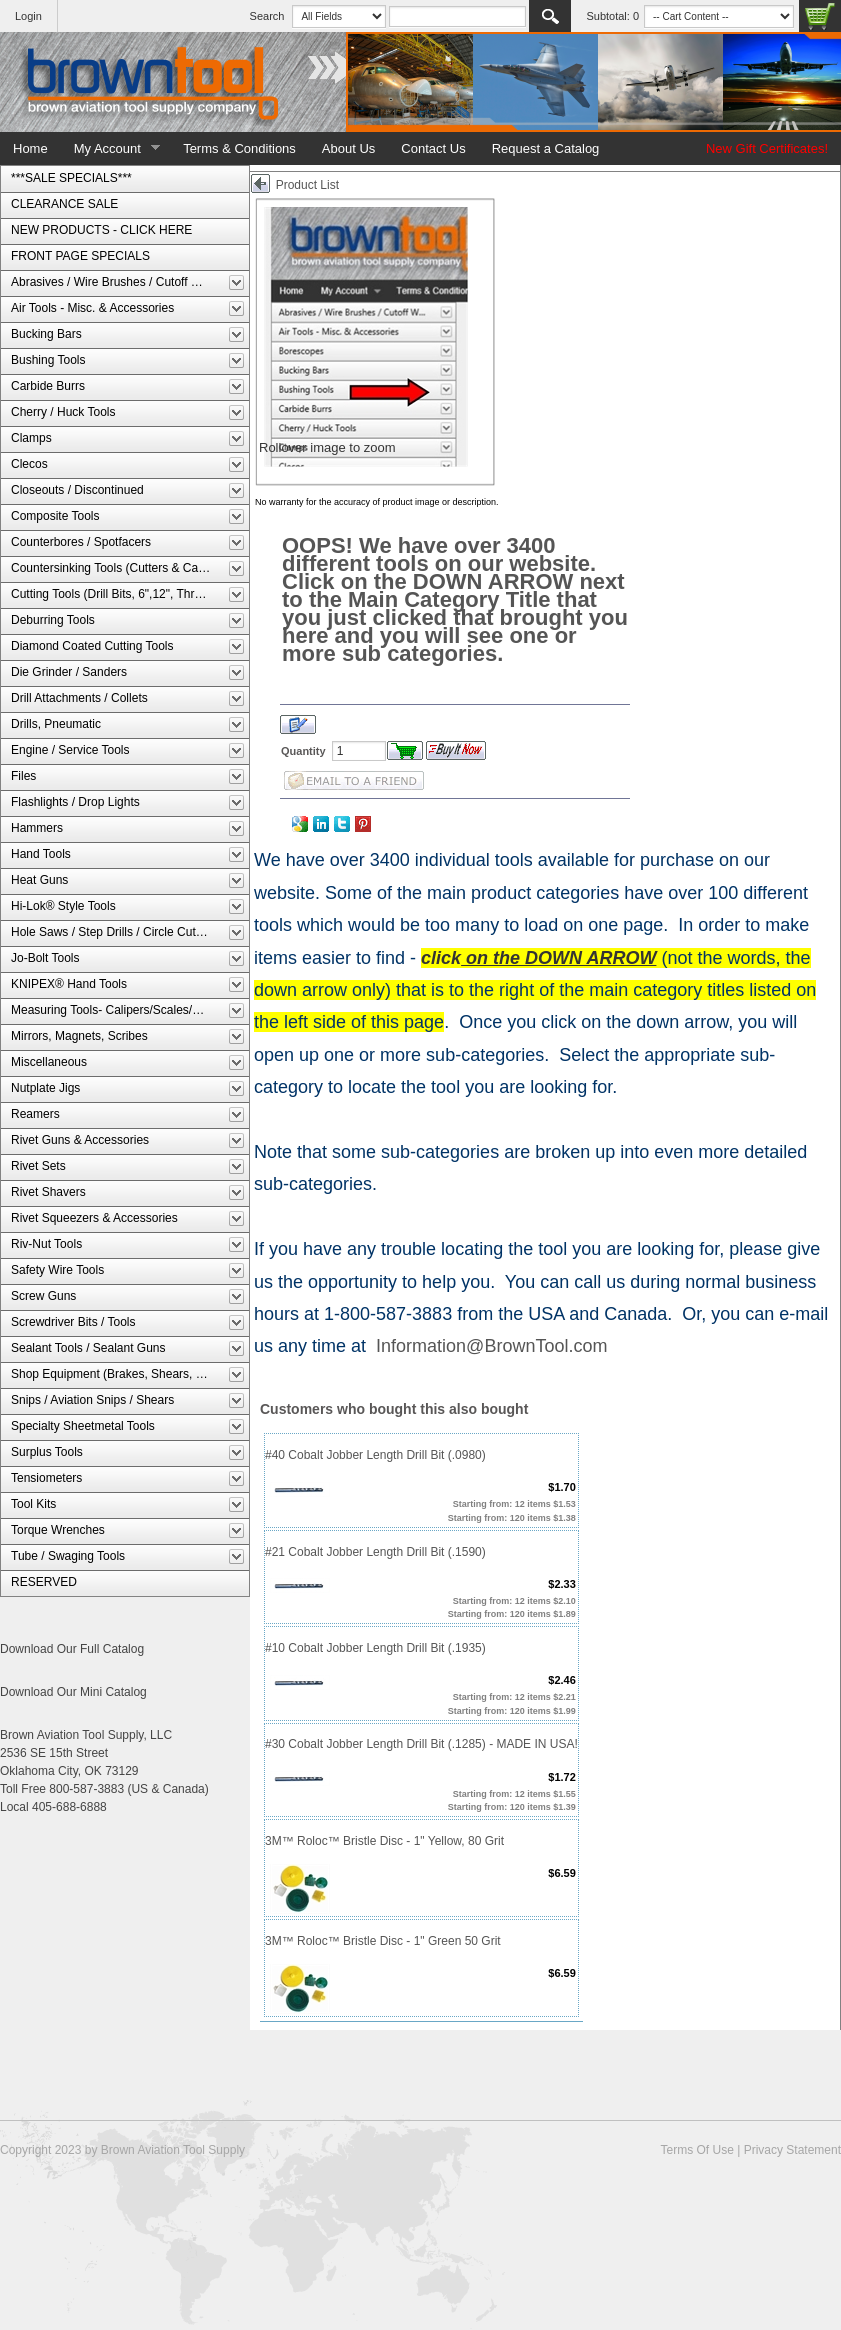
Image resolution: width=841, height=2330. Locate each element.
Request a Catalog (546, 148)
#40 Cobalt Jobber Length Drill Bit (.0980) (375, 1455)
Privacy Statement (792, 2150)
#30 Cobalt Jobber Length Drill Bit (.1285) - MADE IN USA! (421, 1744)
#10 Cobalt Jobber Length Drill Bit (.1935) (375, 1648)
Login (28, 16)
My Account (111, 149)
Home (30, 148)
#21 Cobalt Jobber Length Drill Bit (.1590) (375, 1552)
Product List (307, 185)
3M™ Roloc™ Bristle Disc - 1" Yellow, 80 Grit (384, 1841)
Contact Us (433, 148)
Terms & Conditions (239, 148)
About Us (348, 148)
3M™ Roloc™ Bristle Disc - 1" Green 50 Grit (383, 1941)
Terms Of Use (696, 2150)
